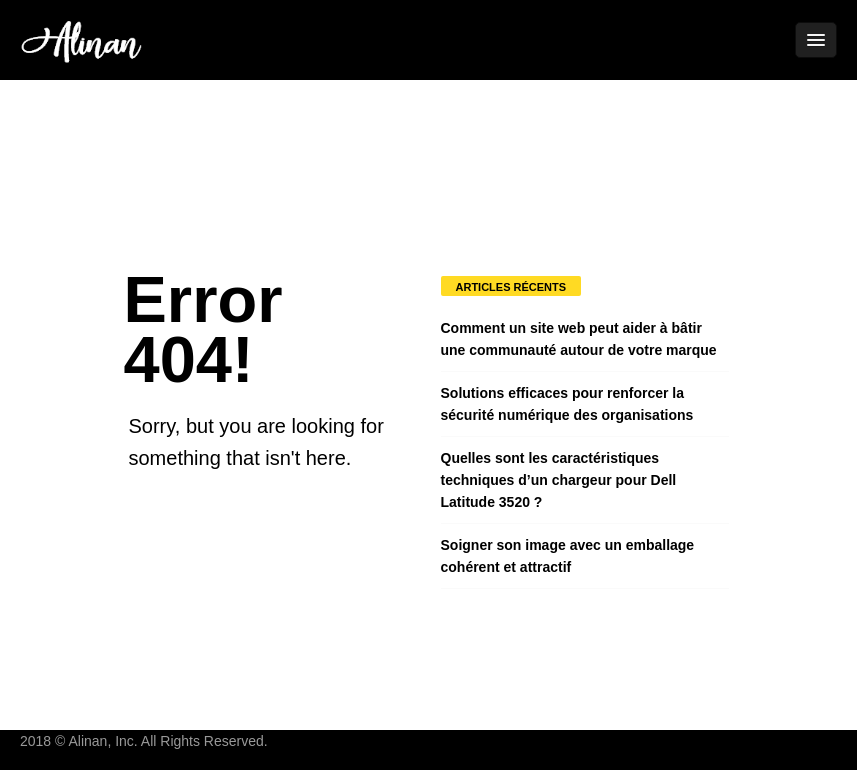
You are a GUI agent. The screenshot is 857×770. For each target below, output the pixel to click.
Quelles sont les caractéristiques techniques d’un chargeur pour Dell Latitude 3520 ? (559, 480)
